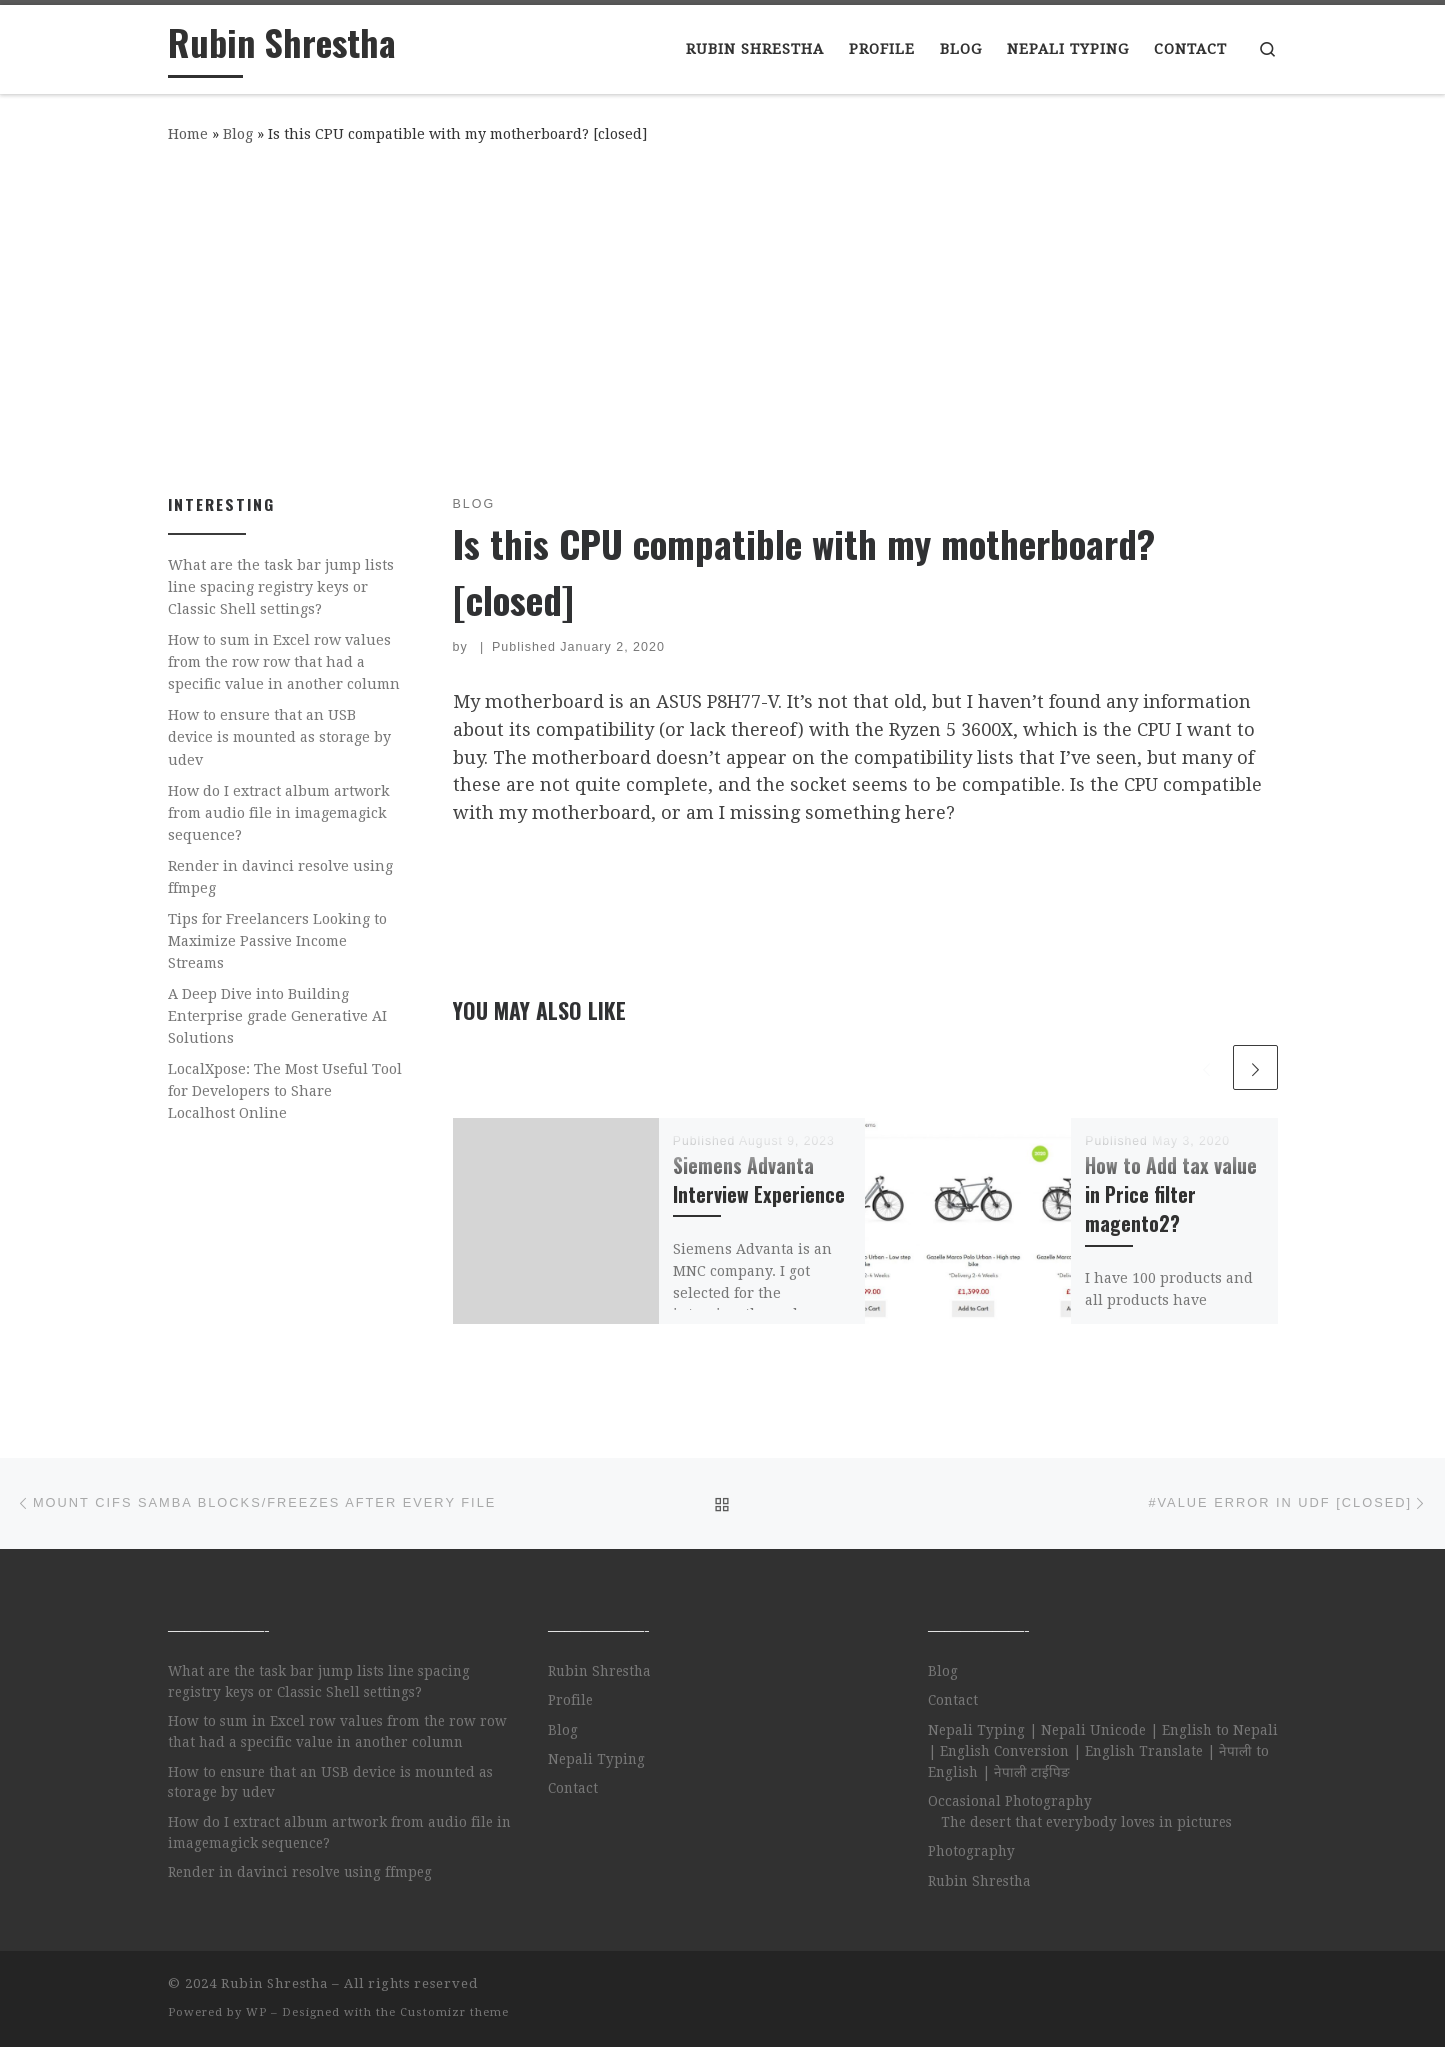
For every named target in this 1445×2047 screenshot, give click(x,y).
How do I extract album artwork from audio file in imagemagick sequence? (279, 813)
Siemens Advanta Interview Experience (759, 1180)
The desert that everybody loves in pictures (1086, 1822)
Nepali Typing (596, 1759)
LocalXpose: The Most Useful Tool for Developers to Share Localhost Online (285, 1091)
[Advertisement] (723, 315)
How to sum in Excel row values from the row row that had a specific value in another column (284, 662)
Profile (570, 1700)
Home (188, 134)
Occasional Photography (1010, 1801)
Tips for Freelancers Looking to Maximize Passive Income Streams (277, 941)
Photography (971, 1851)
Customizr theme (454, 2012)
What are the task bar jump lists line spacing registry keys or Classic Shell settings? (281, 587)
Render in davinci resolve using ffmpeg (280, 877)
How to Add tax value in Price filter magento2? (1171, 1194)
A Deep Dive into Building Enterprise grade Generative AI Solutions (277, 1016)
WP (256, 2012)
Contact (573, 1788)
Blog (238, 134)
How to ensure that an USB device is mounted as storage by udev (279, 737)
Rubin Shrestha (599, 1671)
